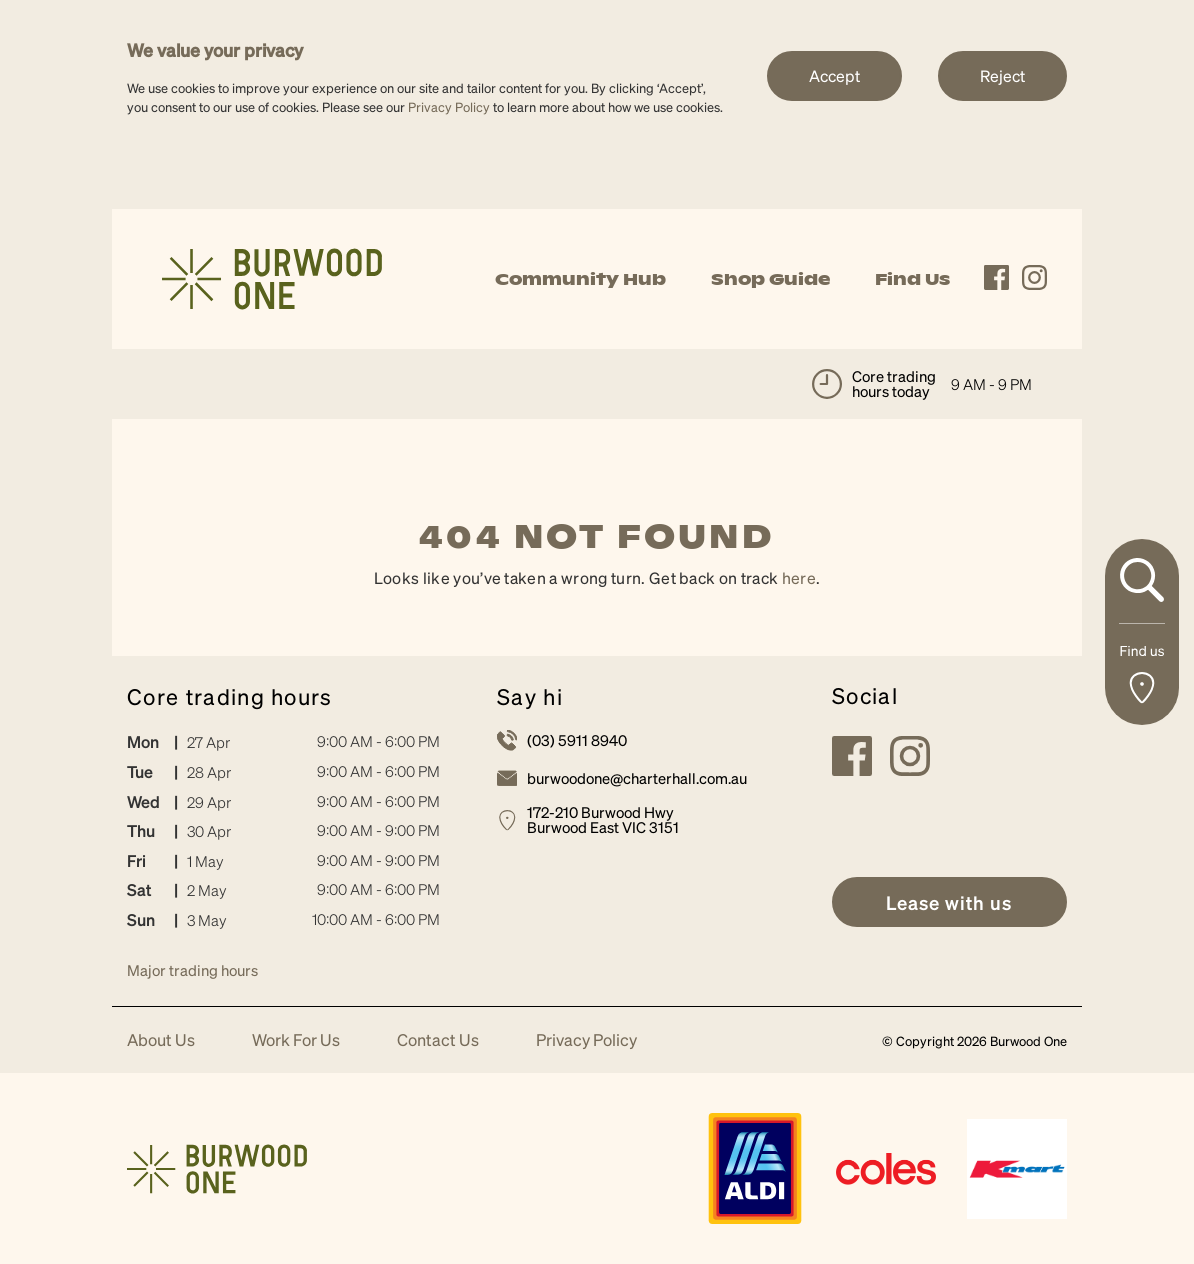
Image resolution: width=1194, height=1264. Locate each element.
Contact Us (438, 1040)
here (799, 577)
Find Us (912, 279)
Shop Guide (770, 279)
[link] (272, 276)
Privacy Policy (449, 106)
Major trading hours (192, 970)
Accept (834, 75)
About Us (161, 1040)
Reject (1002, 75)
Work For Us (296, 1040)
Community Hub (580, 279)
